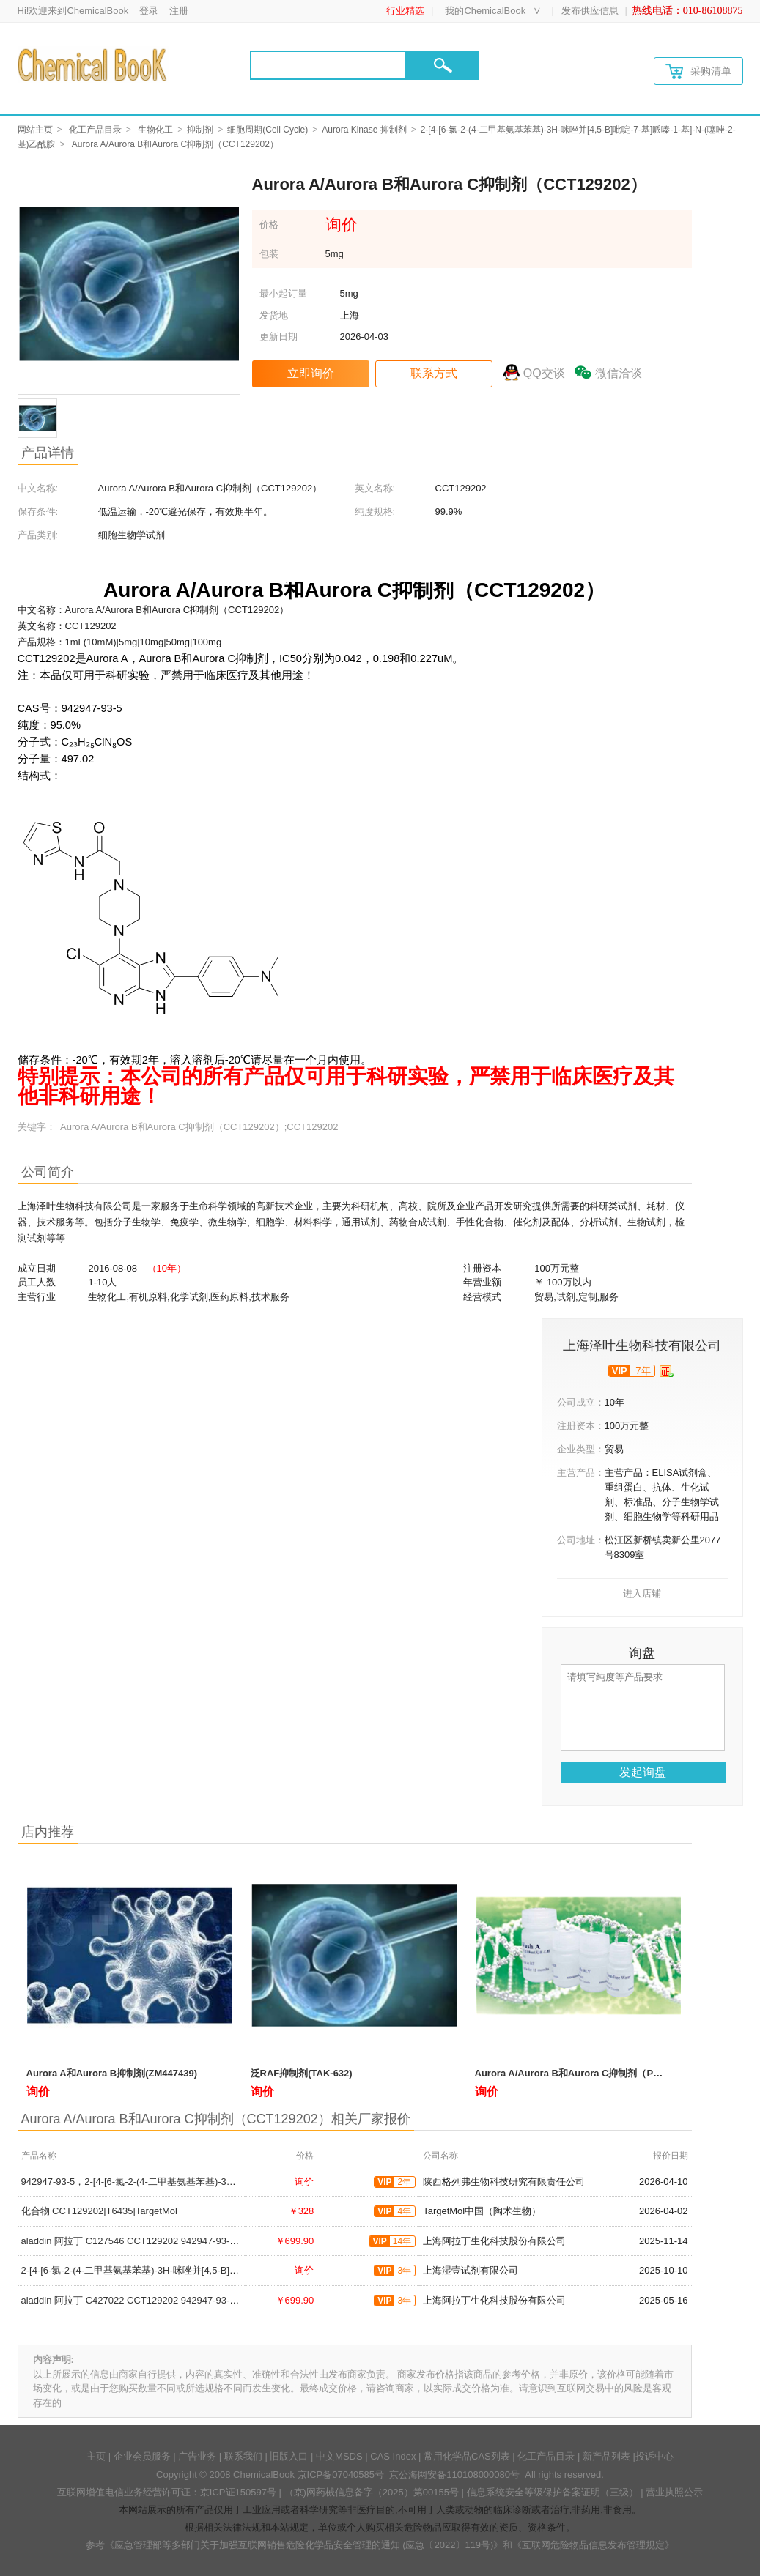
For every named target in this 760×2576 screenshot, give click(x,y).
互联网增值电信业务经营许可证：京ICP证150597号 (166, 2492)
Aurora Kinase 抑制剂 (364, 130)
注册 (178, 10)
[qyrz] (667, 1371)
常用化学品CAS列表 (467, 2456)
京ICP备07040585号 (341, 2474)
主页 (96, 2456)
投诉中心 (654, 2456)
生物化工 (155, 130)
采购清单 (698, 71)
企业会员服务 (142, 2456)
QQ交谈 (544, 373)
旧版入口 (289, 2456)
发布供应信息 (590, 10)
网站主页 (35, 130)
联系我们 (243, 2456)
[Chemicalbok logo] (93, 64)
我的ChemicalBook (485, 10)
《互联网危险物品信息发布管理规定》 (593, 2544)
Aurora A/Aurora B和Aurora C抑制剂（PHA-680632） (593, 2073)
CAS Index (393, 2456)
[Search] (328, 65)
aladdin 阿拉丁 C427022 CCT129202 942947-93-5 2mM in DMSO (160, 2300)
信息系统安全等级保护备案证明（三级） (552, 2492)
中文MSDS (339, 2456)
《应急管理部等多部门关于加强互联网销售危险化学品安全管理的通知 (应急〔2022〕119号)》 (304, 2544)
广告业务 (197, 2456)
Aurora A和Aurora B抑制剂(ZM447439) (112, 2073)
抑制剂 (200, 130)
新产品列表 (606, 2456)
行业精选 (405, 10)
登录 (148, 10)
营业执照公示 (674, 2492)
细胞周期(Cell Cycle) (267, 130)
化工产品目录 (95, 130)
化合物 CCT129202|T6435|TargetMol (99, 2210)
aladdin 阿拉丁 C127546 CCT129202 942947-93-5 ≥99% (141, 2240)
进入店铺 (642, 1593)
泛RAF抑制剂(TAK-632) (302, 2073)
